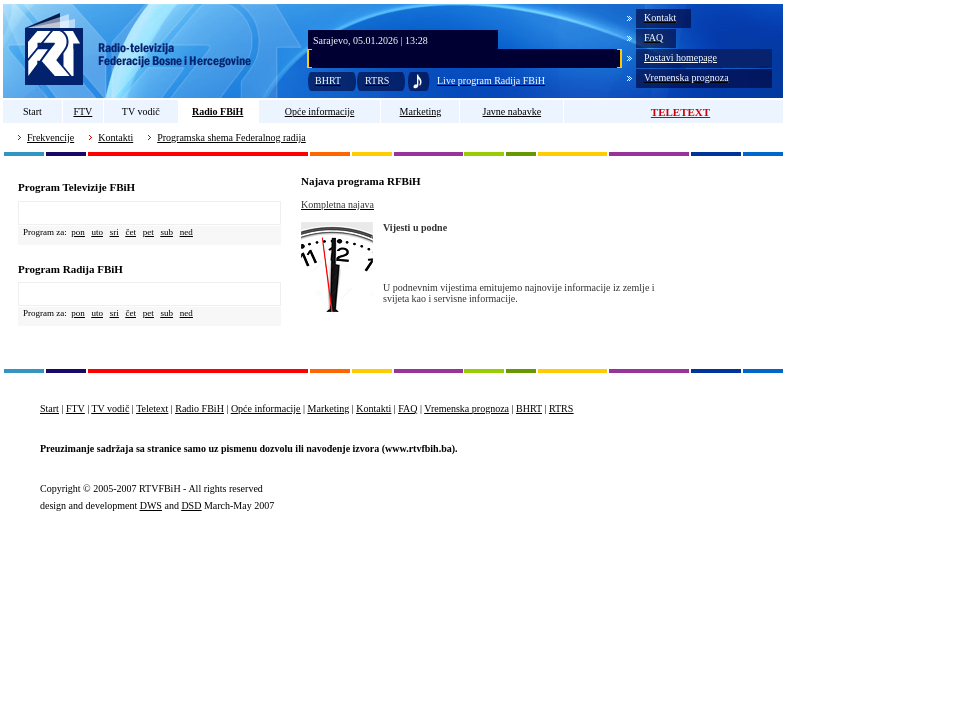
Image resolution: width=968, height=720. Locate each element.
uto (97, 232)
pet (148, 232)
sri (114, 232)
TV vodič (141, 111)
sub (167, 232)
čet (131, 232)
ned (186, 232)
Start (32, 111)
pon (78, 232)
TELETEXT (680, 112)
